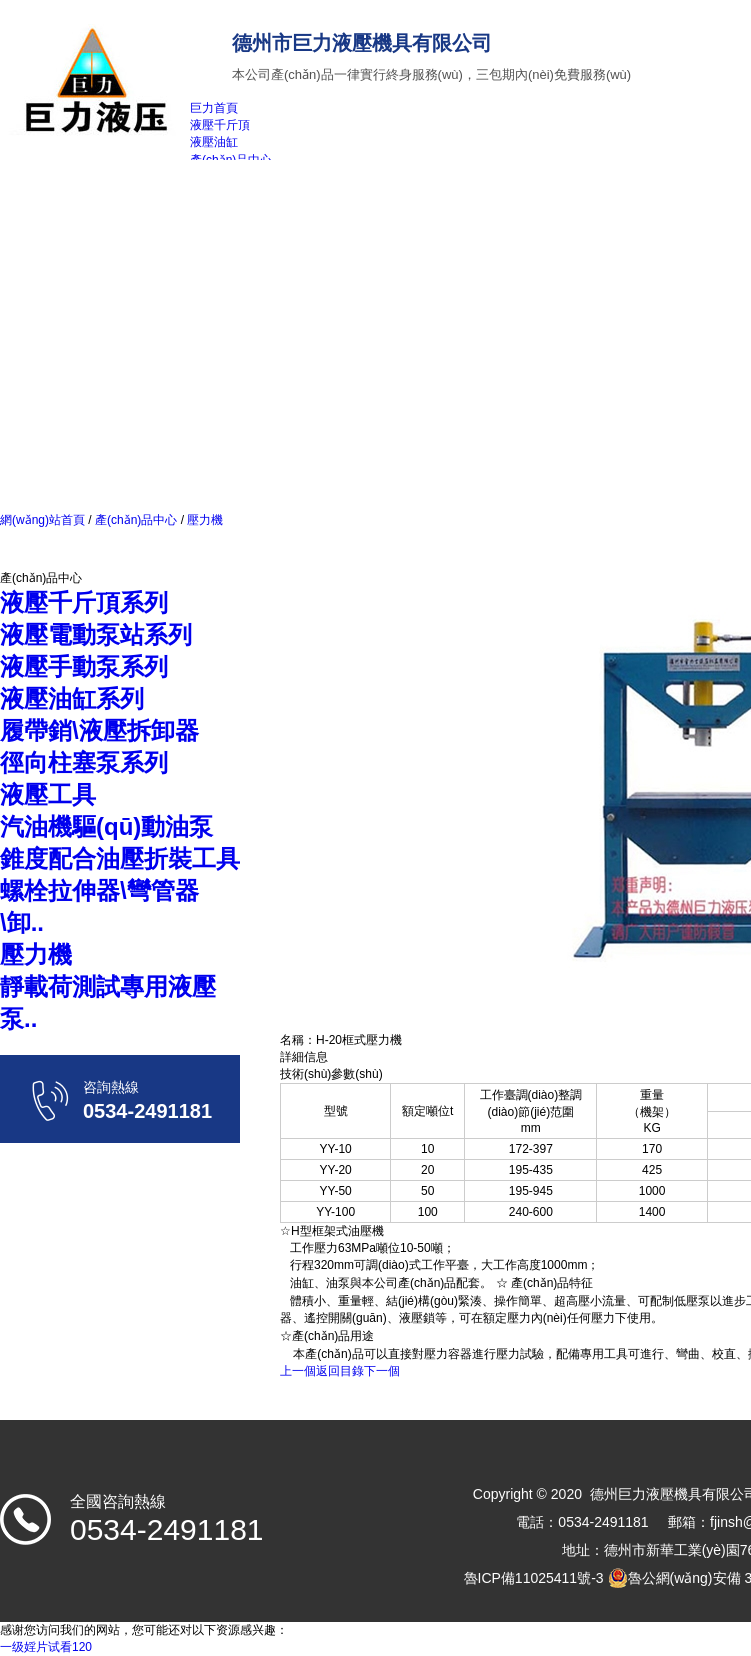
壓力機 (203, 520)
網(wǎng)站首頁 (42, 520)
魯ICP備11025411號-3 (534, 1578)
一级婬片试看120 (46, 1647)
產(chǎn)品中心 (136, 520)
